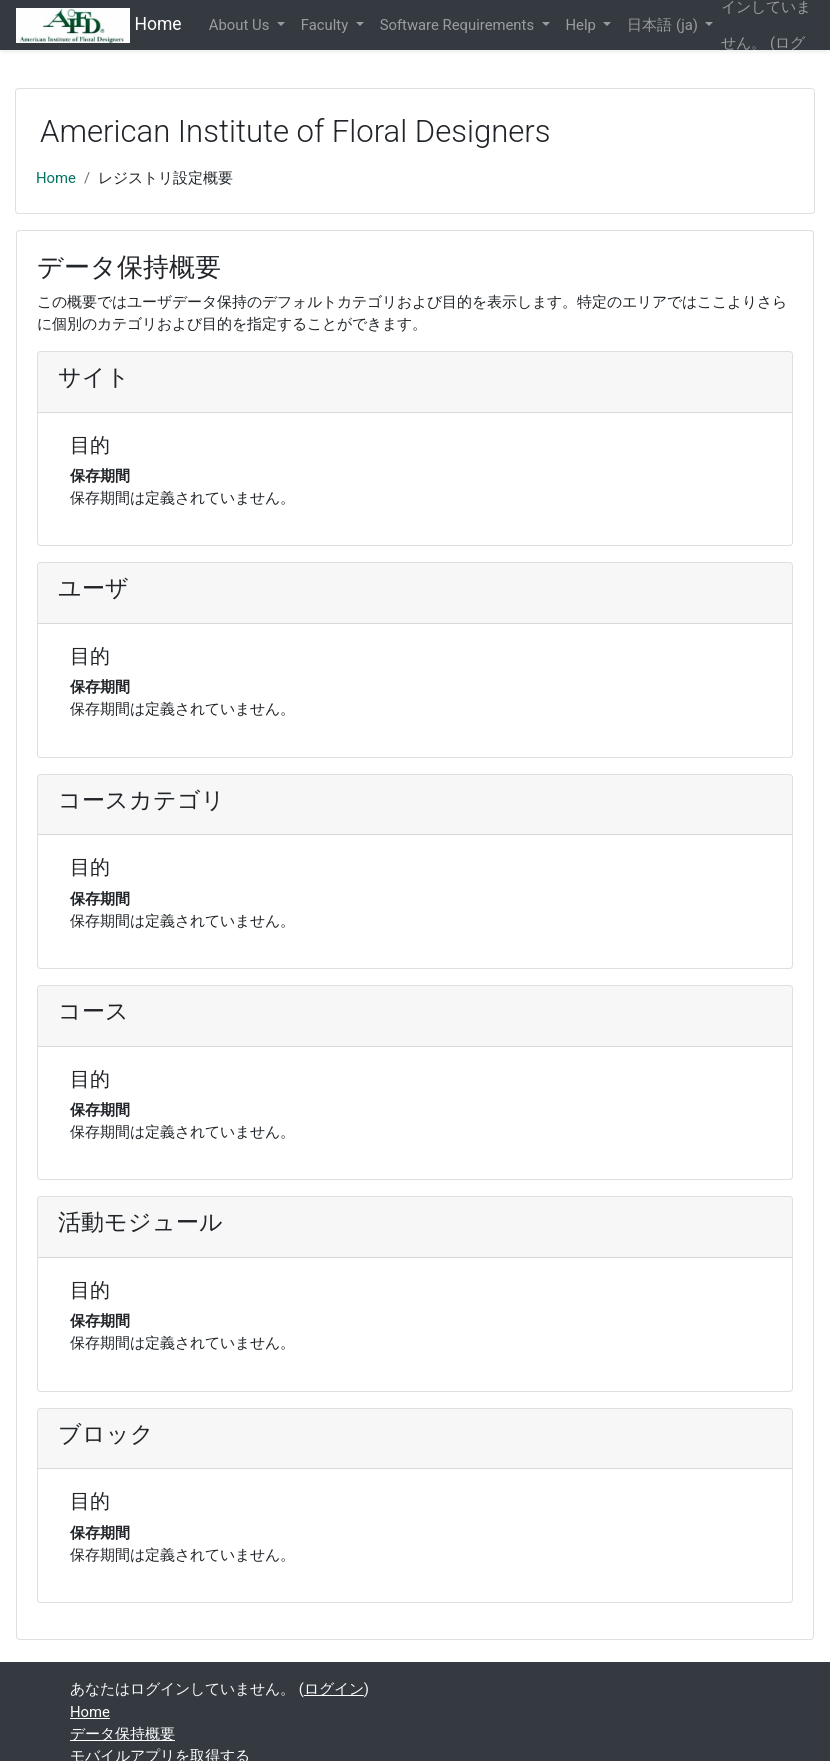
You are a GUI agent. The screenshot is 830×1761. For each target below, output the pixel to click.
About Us (241, 25)
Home (56, 178)
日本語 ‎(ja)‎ (664, 25)
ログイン (334, 1689)
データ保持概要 (122, 1734)
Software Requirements (459, 25)
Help (583, 25)
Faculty (326, 25)
